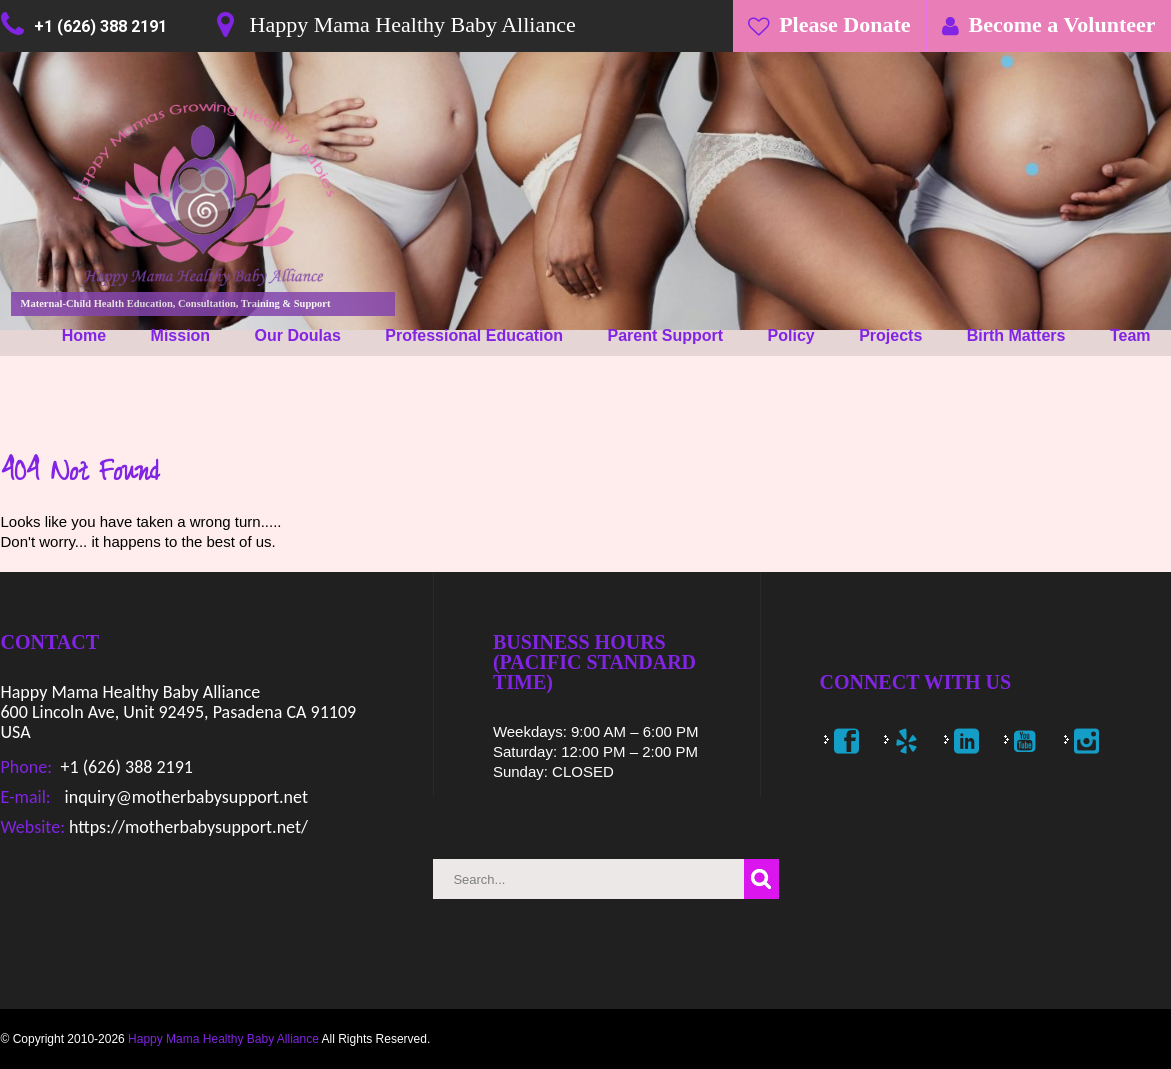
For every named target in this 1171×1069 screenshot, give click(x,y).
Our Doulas (298, 335)
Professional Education (474, 335)
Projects (890, 335)
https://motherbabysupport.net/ (186, 827)
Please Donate (844, 24)
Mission (181, 335)
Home (84, 335)
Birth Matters (1016, 335)
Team (1130, 335)
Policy (791, 335)
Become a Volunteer (1062, 24)
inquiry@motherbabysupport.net (184, 797)
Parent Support (666, 335)
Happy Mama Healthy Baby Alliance (223, 1039)
